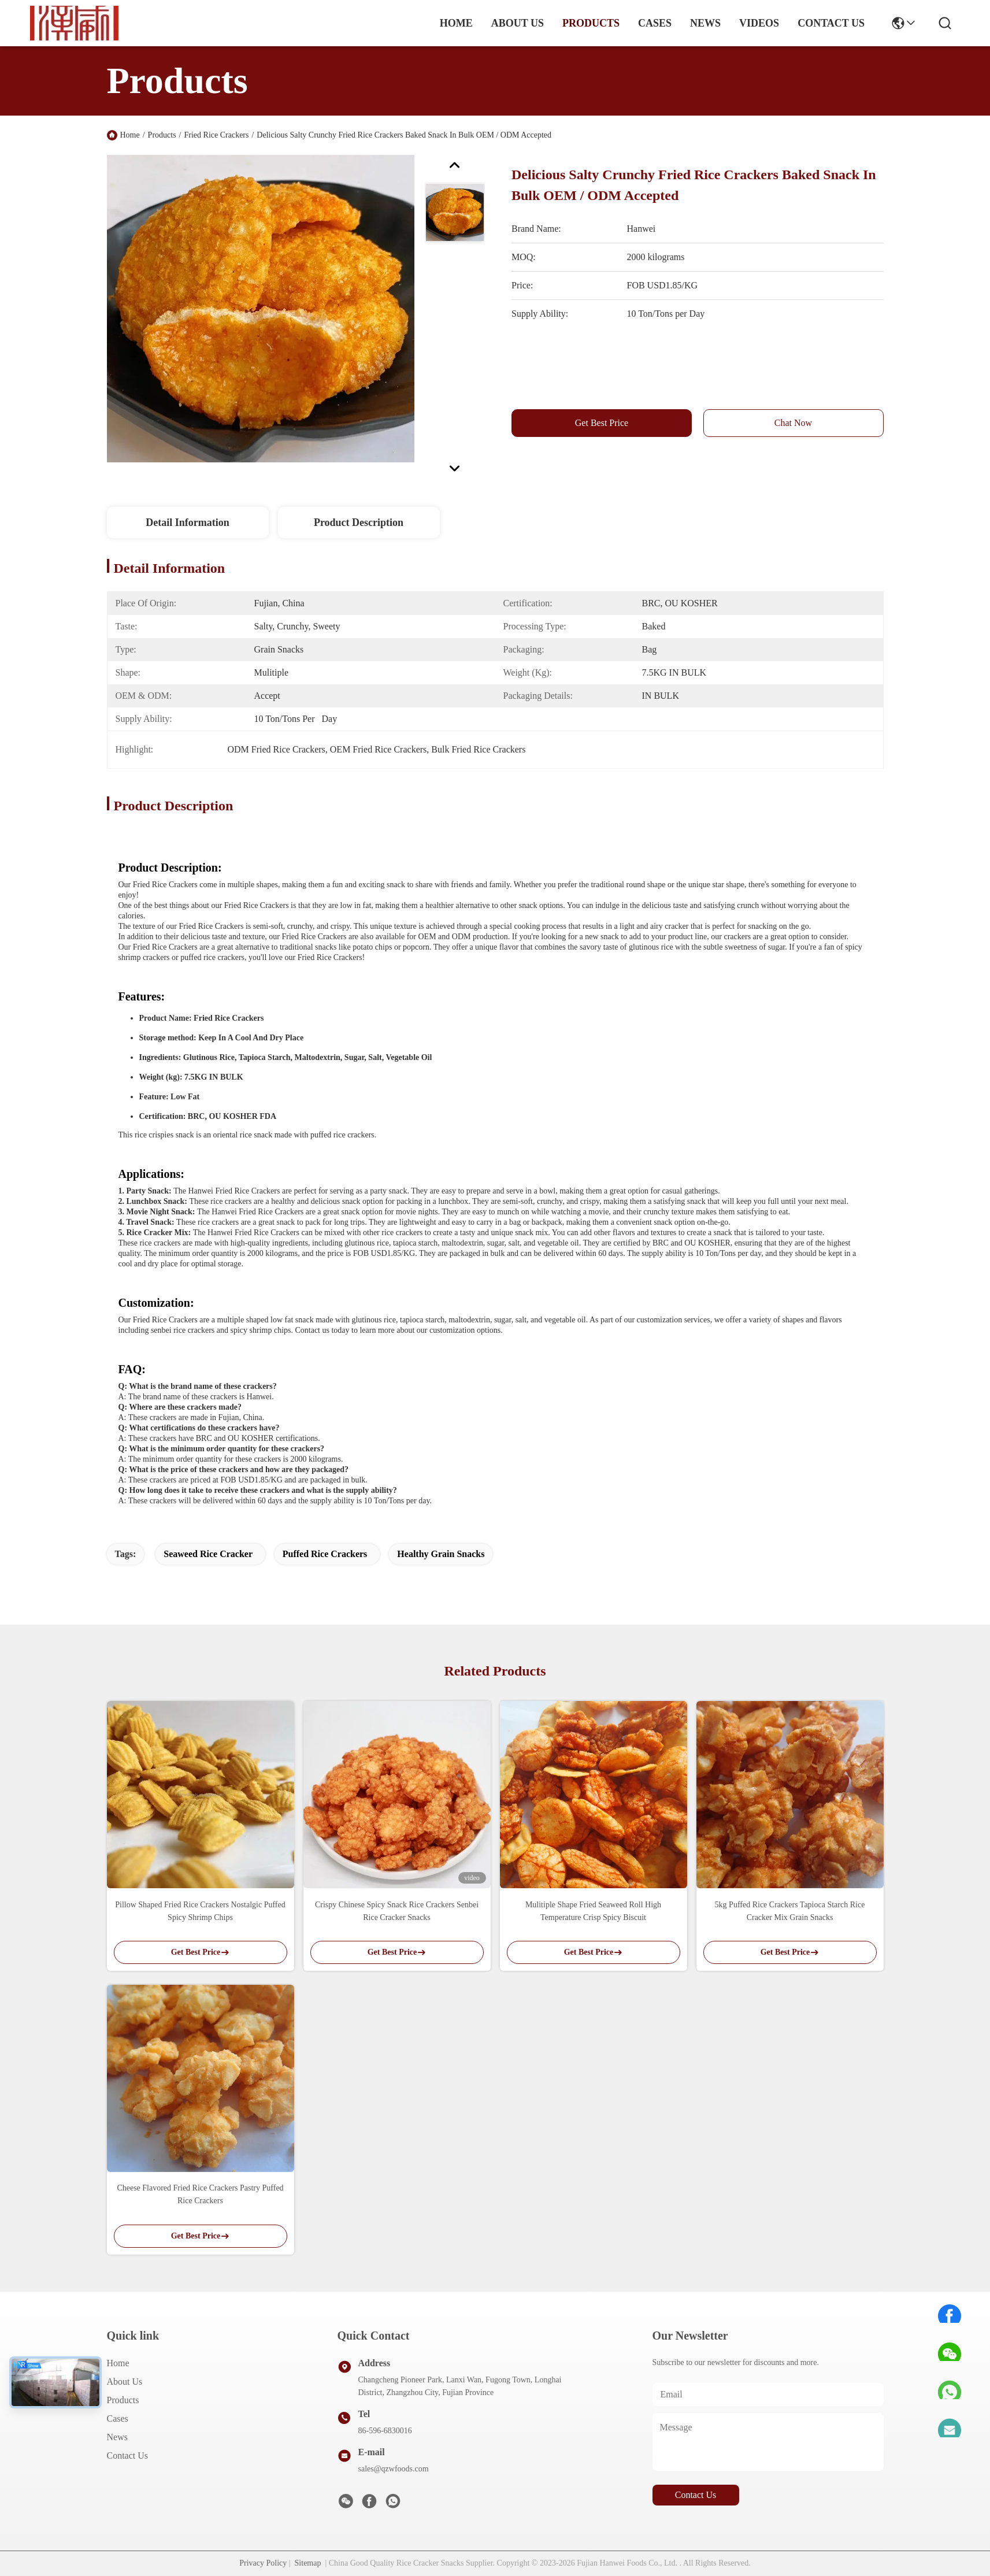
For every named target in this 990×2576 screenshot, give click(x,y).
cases (655, 23)
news (705, 23)
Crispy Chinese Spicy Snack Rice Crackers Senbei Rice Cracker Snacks (397, 1911)
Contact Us (128, 2455)
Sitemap (308, 2563)
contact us (831, 23)
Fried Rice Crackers (216, 135)
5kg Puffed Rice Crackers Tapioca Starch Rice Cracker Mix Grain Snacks (790, 1911)
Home (456, 23)
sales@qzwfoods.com (393, 2468)
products (591, 23)
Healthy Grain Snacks (440, 1554)
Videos (759, 23)
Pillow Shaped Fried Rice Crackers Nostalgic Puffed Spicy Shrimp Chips (200, 1911)
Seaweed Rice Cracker (208, 1554)
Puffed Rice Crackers (325, 1554)
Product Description (358, 522)
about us (517, 23)
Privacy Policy (263, 2563)
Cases (117, 2418)
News (117, 2437)
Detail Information (187, 522)
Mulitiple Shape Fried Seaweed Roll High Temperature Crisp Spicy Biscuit (593, 1911)
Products (162, 135)
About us (125, 2381)
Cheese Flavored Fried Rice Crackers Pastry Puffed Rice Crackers (200, 2194)
